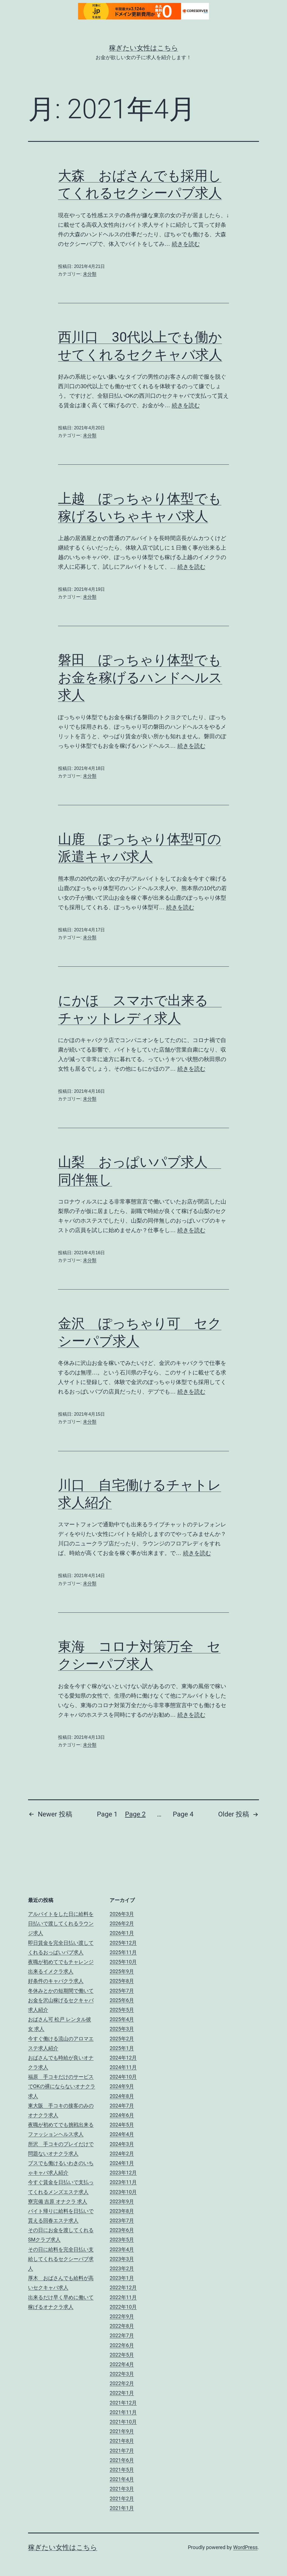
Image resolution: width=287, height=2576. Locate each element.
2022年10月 (123, 2307)
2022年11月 (123, 2297)
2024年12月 (123, 2058)
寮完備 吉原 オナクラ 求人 (57, 2201)
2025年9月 (122, 1971)
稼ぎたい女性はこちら (143, 48)
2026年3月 (122, 1914)
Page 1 (107, 1814)
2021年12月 (123, 2403)
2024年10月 (123, 2077)
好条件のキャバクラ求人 (56, 1981)
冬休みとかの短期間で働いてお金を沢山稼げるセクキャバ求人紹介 (61, 2000)
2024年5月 (122, 2125)
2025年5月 (122, 2010)
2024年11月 (123, 2067)
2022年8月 (122, 2326)
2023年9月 (122, 2201)
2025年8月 (122, 1981)
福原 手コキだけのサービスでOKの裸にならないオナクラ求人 (61, 2086)
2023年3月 (122, 2259)
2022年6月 (122, 2345)
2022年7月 (122, 2335)
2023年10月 (123, 2192)
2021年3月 (122, 2489)
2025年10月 (123, 1962)
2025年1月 (122, 2048)
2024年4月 (122, 2134)
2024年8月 (122, 2096)
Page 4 (183, 1814)
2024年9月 (122, 2086)
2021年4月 (122, 2479)
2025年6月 (122, 2000)
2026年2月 (122, 1923)
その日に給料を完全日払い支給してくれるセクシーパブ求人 (61, 2258)
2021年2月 (122, 2498)
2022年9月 (122, 2316)
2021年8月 (122, 2441)
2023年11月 (123, 2182)
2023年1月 (122, 2278)
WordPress (245, 2547)
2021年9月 (122, 2431)
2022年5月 (122, 2355)
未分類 (89, 274)
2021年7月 (122, 2451)
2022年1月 (122, 2393)
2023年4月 (122, 2249)
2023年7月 (122, 2220)
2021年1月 (122, 2508)
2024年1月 (122, 2163)
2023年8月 (122, 2211)
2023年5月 (122, 2239)
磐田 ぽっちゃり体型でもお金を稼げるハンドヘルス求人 (140, 677)
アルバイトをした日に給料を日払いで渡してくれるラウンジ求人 (61, 1923)
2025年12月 (123, 1943)
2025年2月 (122, 2039)
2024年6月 (122, 2115)
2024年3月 (122, 2144)
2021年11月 (123, 2412)
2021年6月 (122, 2460)
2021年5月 (122, 2470)
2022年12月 (123, 2287)
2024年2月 (122, 2153)
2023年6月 (122, 2230)
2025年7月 (122, 1991)
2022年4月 (122, 2364)
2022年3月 (122, 2374)
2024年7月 (122, 2106)
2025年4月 (122, 2019)
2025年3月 (122, 2029)
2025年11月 (123, 1952)
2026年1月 (122, 1933)
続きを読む (186, 244)
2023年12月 (123, 2172)
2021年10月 (123, 2422)
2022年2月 (122, 2383)
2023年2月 (122, 2268)
